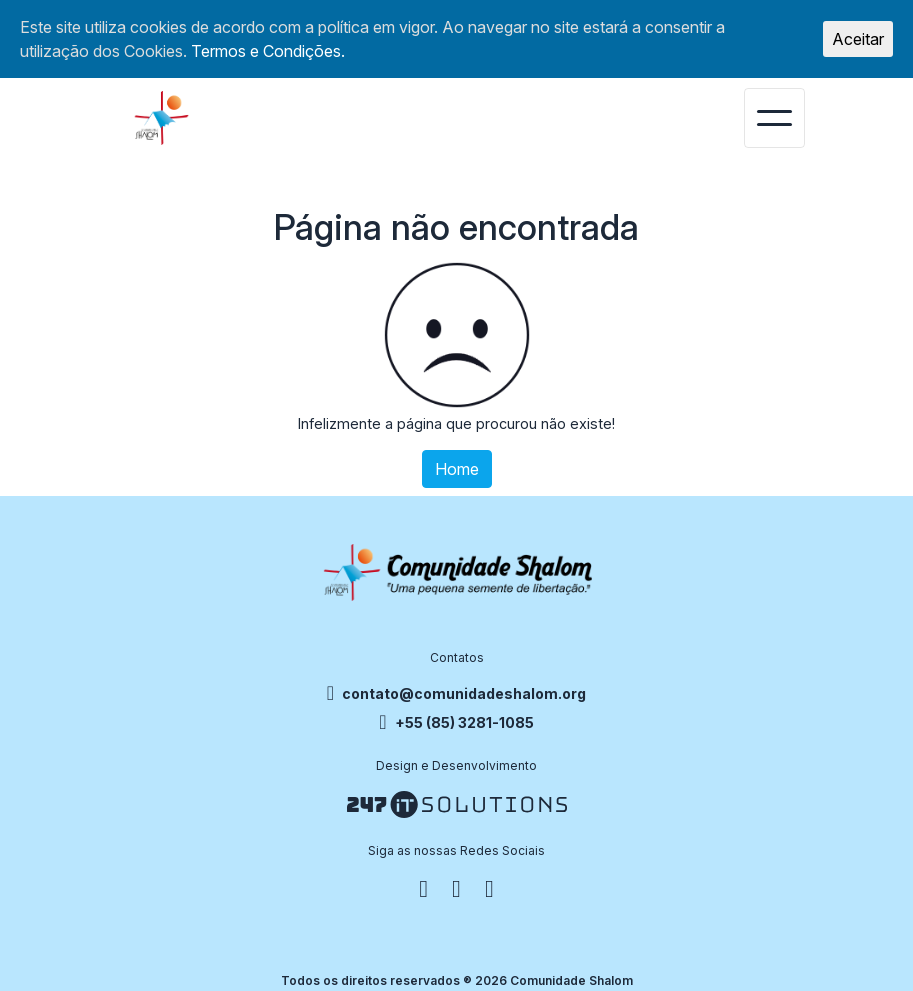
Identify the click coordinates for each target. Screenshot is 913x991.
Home (457, 469)
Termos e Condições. (268, 51)
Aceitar (858, 39)
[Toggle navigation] (774, 118)
